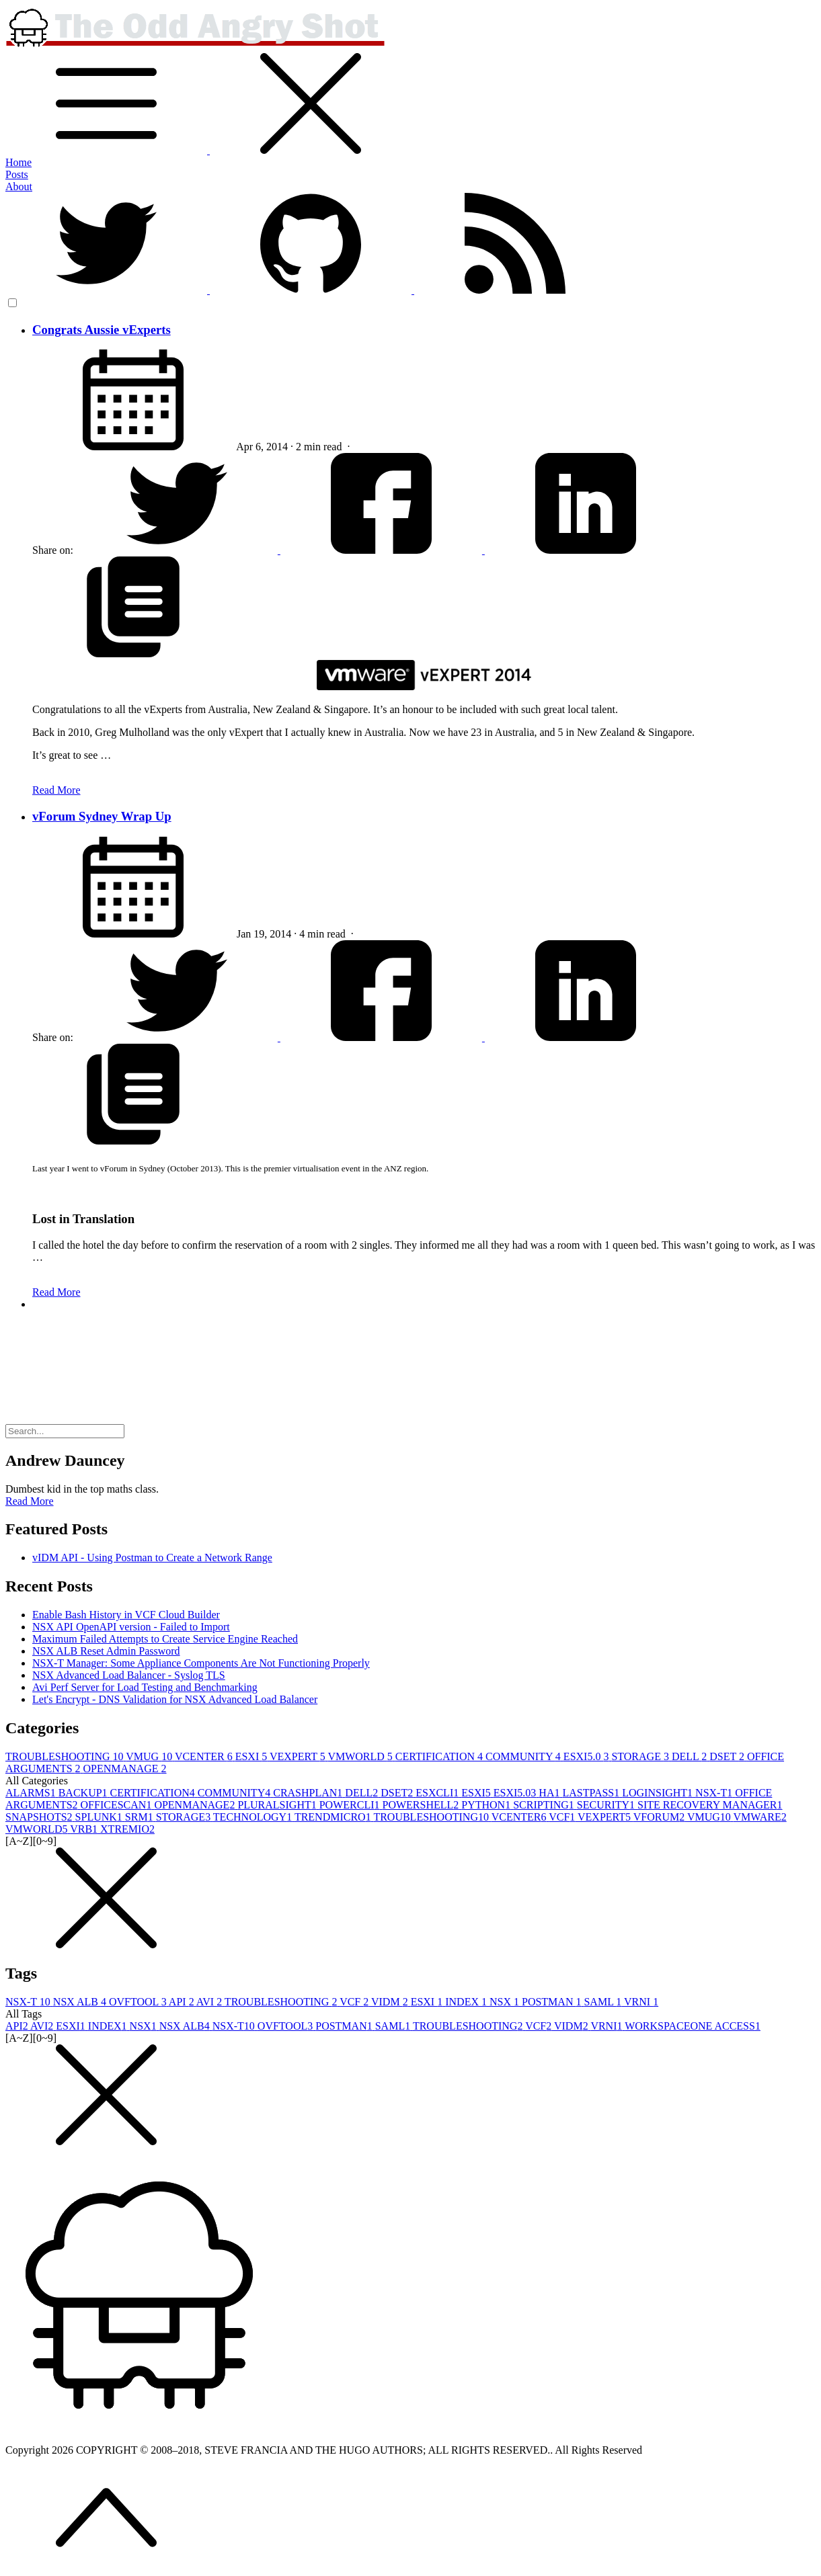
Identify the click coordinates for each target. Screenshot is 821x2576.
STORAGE (641, 1756)
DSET (728, 1756)
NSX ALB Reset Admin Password (106, 1651)
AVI (210, 2001)
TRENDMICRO (334, 1817)
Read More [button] (29, 1501)
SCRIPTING (545, 1805)
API (182, 2001)
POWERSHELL (422, 1805)
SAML (604, 2001)
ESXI (252, 1756)
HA (550, 1792)
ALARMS (31, 1792)
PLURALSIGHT (278, 1805)
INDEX (467, 2001)
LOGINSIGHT (658, 1792)
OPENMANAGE (125, 1768)
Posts (16, 174)
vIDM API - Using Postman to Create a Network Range (152, 1557)
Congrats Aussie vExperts (101, 330)
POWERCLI (351, 1805)
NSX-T (715, 1792)
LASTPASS (592, 1792)
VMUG (150, 1756)
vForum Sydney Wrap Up (101, 816)
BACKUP (84, 1792)
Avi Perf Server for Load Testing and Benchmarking (145, 1687)
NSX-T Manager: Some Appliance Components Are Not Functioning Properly (201, 1663)
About (18, 186)
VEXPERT (298, 1756)
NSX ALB (81, 2001)
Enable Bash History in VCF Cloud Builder (126, 1614)
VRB (85, 1829)
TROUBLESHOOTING (65, 1756)
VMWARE (760, 1817)
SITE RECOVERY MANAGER (709, 1805)
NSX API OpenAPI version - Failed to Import (131, 1626)
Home (18, 162)
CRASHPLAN (309, 1792)
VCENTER (205, 1756)
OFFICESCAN (118, 1805)
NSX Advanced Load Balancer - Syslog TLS (128, 1675)
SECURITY (607, 1805)
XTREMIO (127, 1829)
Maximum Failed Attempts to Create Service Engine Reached (165, 1639)
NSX (506, 2001)
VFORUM (660, 1817)
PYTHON (487, 1805)
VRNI (641, 2001)
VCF (563, 1817)
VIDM (391, 2001)
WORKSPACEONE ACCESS (692, 2026)
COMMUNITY (524, 1756)
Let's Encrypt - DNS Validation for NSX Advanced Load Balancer (174, 1699)
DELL (690, 1756)
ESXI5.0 (587, 1756)
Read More (56, 790)
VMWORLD (361, 1756)
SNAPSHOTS (40, 1817)
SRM (140, 1817)
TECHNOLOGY (254, 1817)
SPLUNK (100, 1817)
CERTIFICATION (440, 1756)
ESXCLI (438, 1792)
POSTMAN (553, 2001)
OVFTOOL (139, 2001)
